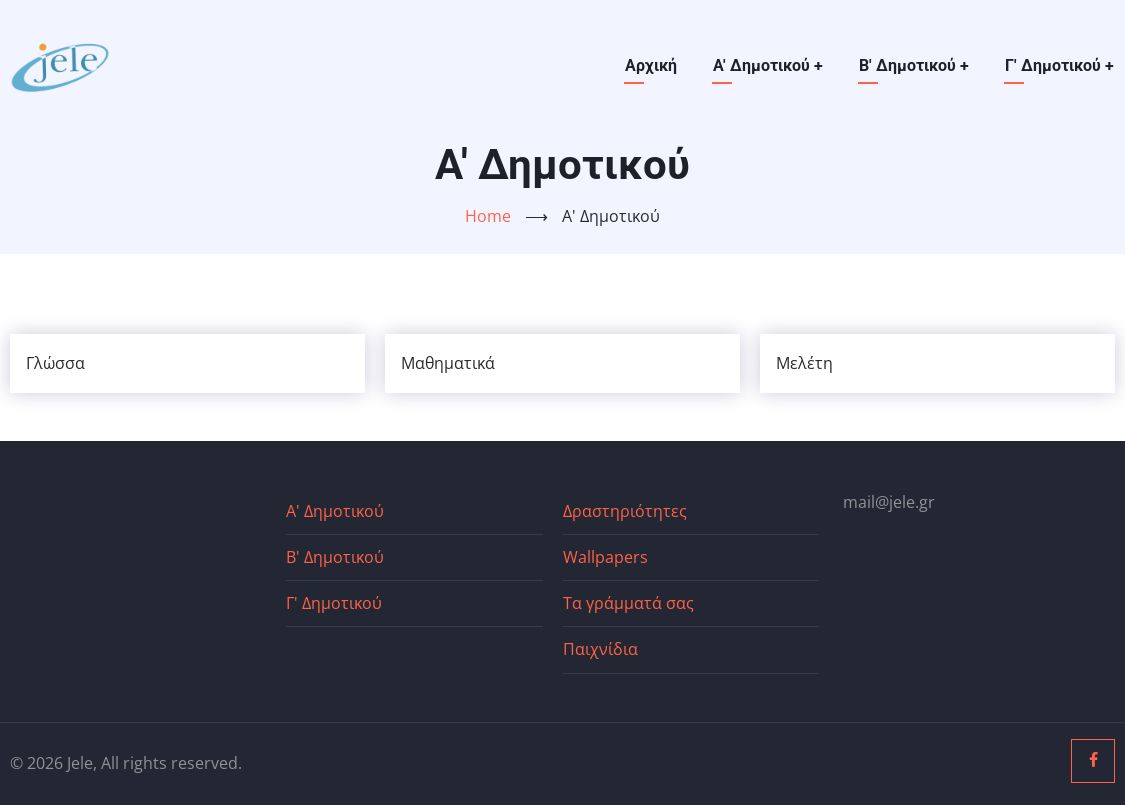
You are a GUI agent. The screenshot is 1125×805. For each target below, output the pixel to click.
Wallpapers (605, 557)
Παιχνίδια (600, 649)
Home (488, 216)
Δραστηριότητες (625, 511)
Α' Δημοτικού (768, 65)
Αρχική (651, 65)
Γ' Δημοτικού (1059, 65)
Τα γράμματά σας (628, 603)
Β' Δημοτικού (914, 65)
